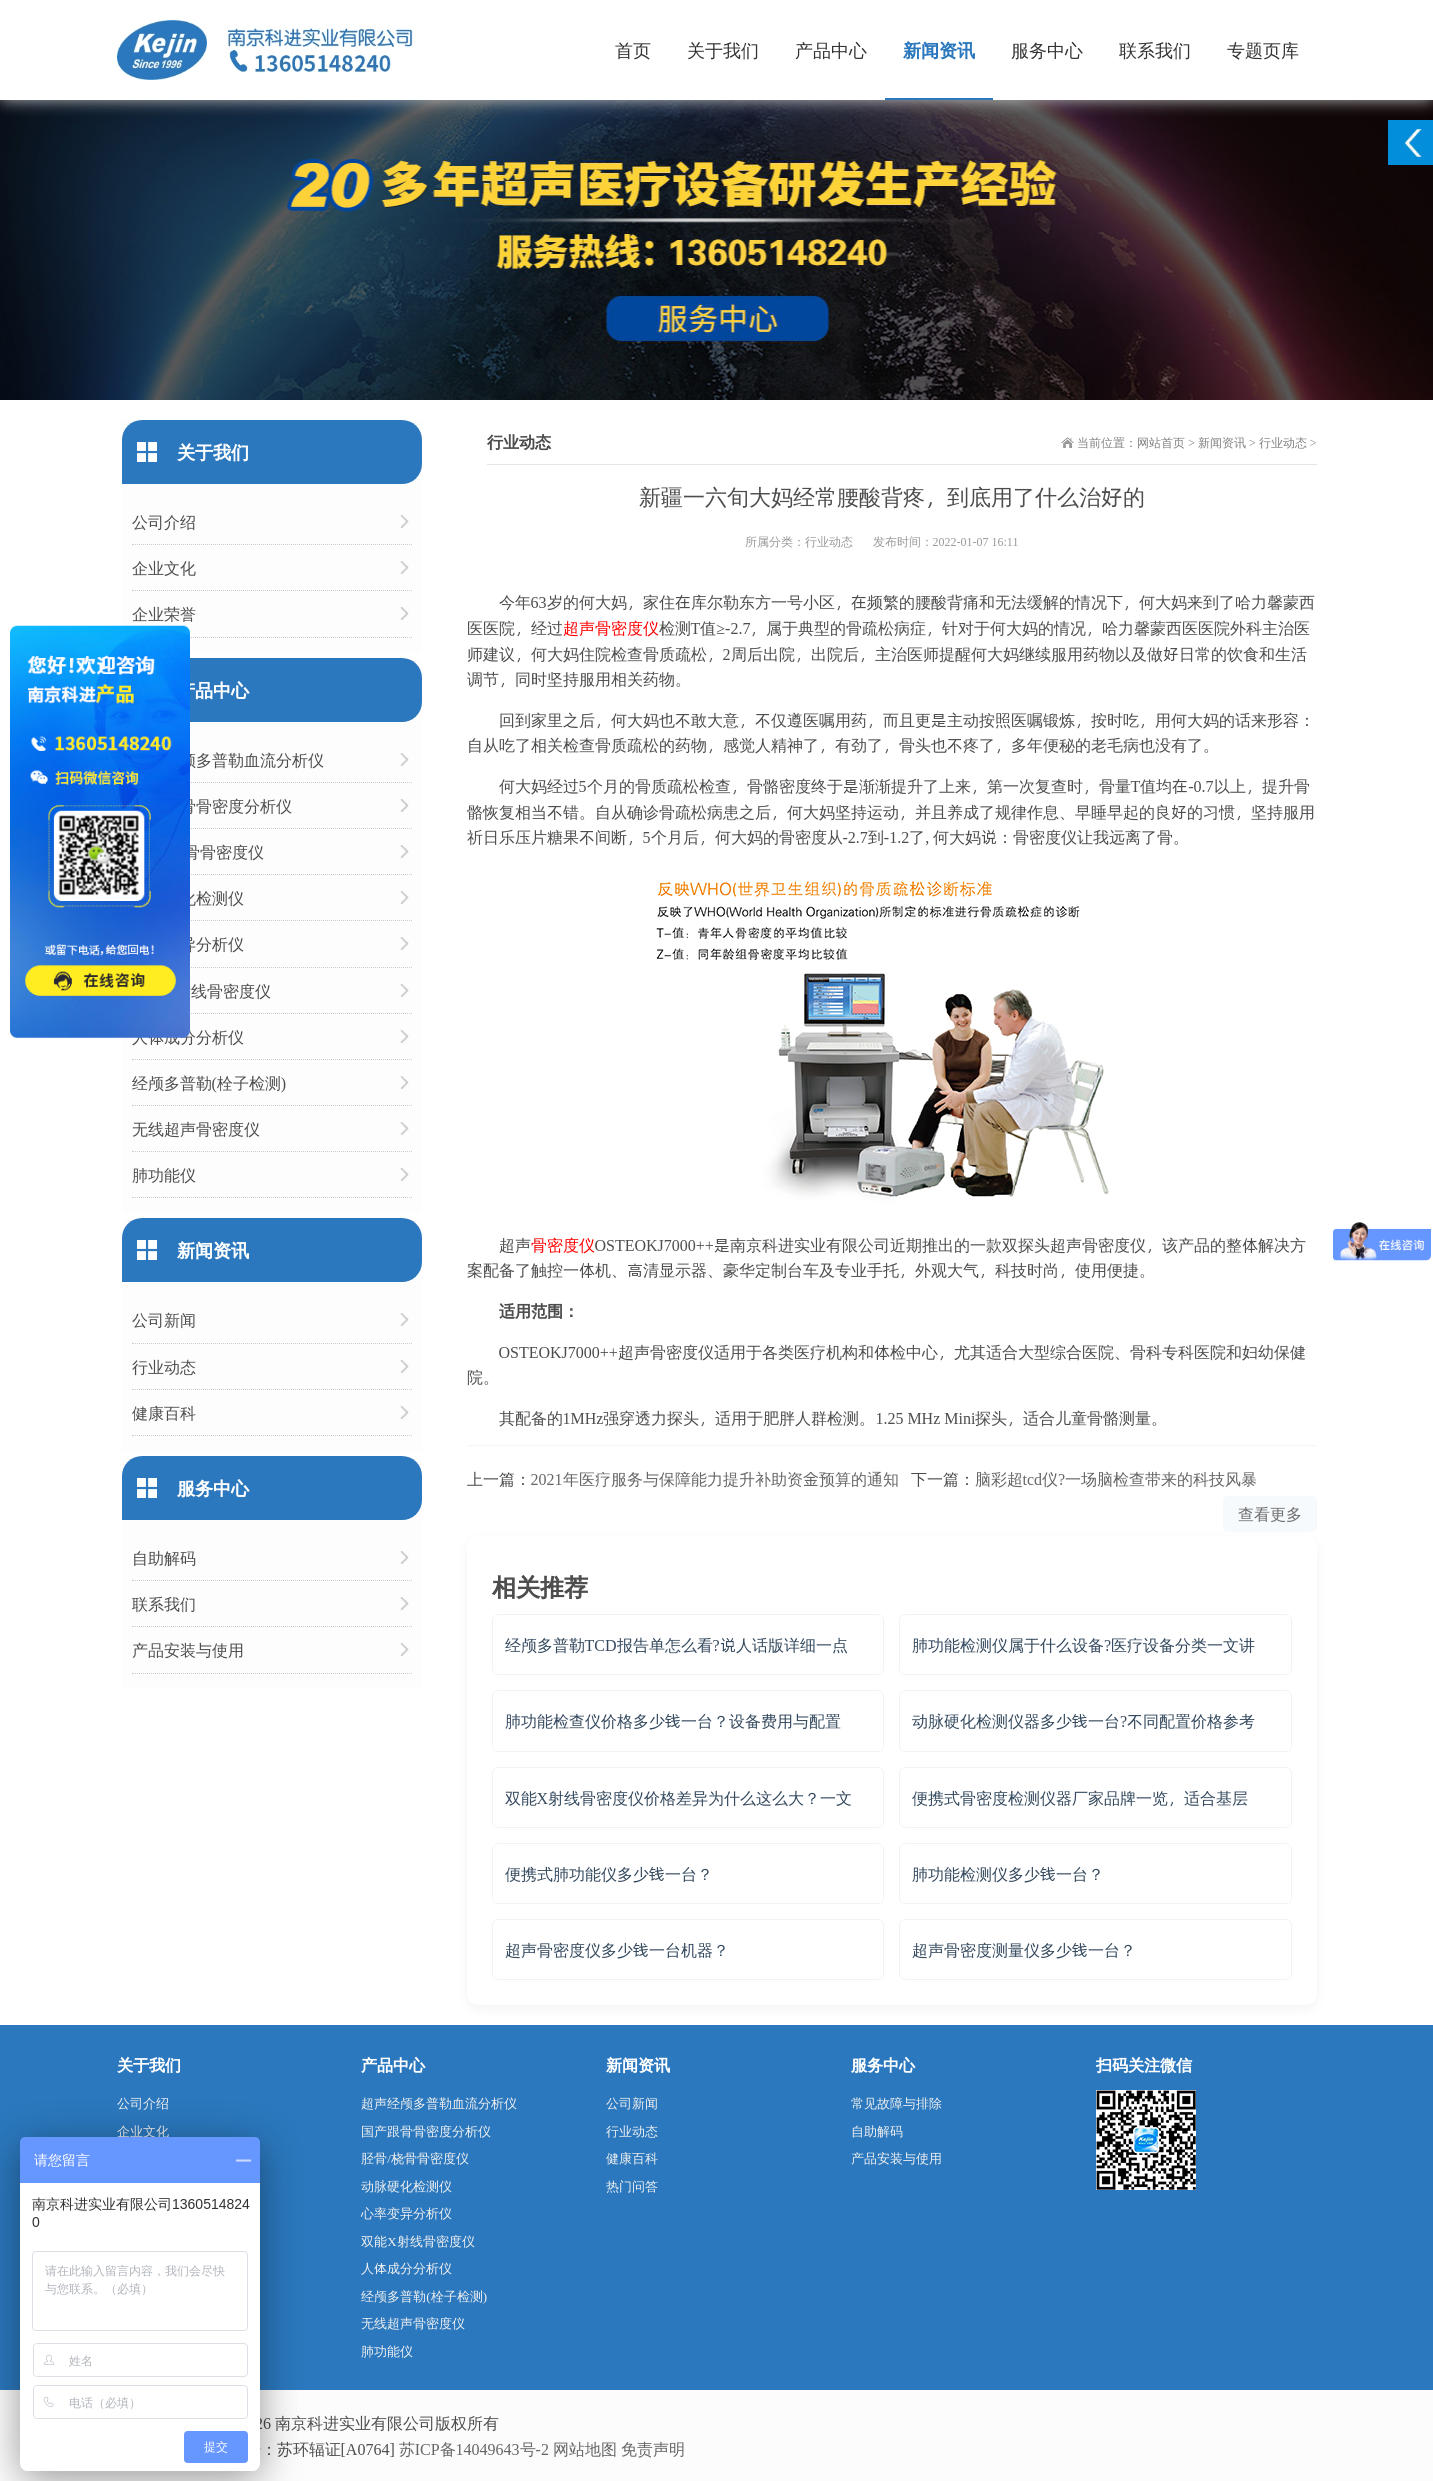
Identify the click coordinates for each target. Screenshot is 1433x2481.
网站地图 (585, 2448)
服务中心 (1047, 49)
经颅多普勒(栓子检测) (209, 1082)
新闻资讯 (939, 49)
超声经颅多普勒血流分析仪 (228, 759)
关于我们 (723, 49)
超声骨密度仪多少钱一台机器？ (617, 1949)
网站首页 (1161, 442)
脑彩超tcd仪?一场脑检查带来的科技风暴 (1116, 1478)
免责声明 (653, 2448)
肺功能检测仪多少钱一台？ (1008, 1873)
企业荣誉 (164, 613)
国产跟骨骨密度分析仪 (212, 805)
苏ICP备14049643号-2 (474, 2448)
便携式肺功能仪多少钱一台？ (609, 1873)
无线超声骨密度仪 (196, 1128)
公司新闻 (164, 1319)
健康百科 (164, 1412)
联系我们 (1155, 49)
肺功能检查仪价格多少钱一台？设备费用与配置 (673, 1720)
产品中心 (831, 49)
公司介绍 (164, 521)
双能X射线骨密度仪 (202, 990)
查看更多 (1270, 1513)
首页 (633, 49)
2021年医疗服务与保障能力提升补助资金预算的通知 (715, 1478)
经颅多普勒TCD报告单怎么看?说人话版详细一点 (676, 1644)
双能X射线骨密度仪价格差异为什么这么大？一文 (679, 1797)
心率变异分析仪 (188, 943)
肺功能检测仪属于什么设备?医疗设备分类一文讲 (1083, 1644)
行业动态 (1283, 442)
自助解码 (164, 1557)
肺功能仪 (164, 1174)
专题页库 (1263, 49)
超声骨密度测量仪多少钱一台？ (1024, 1949)
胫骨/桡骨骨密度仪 (198, 851)
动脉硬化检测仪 (188, 897)
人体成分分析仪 (188, 1036)
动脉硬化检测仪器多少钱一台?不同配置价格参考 (1083, 1720)
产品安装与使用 (188, 1649)
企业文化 (164, 567)
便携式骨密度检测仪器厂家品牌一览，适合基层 (1080, 1797)
